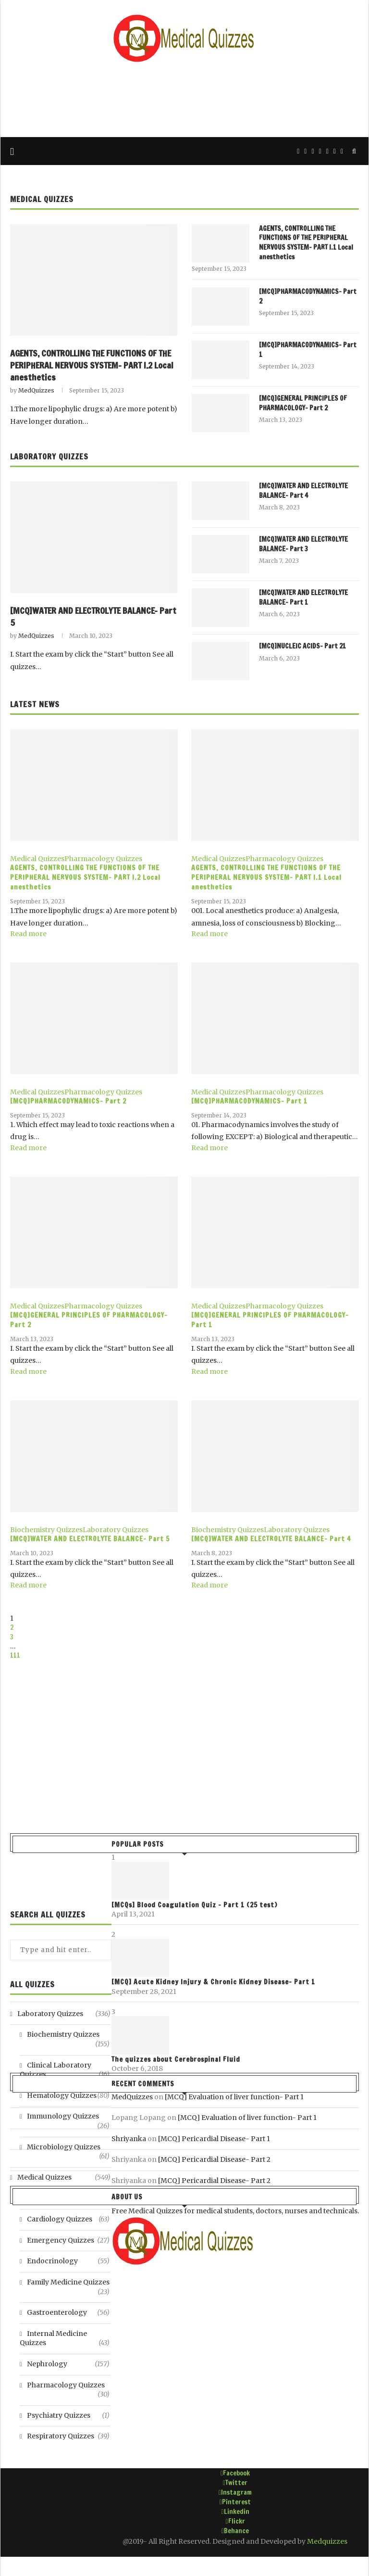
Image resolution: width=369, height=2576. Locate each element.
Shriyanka (128, 2138)
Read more (28, 933)
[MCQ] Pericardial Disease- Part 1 (214, 2138)
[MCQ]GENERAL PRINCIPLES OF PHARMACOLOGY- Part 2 (303, 403)
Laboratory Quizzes (49, 456)
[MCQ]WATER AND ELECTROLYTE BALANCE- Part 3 (303, 544)
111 (15, 1655)
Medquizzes (327, 2541)
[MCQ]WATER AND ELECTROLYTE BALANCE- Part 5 (93, 617)
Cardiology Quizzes (68, 2219)
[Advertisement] (184, 98)
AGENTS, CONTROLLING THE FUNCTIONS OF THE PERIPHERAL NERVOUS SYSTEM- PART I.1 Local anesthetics (306, 243)
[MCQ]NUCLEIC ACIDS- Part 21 (302, 646)
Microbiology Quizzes (68, 2147)
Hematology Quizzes (68, 2096)
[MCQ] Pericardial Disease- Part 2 (214, 2159)
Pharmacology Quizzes (103, 858)
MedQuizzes (36, 390)
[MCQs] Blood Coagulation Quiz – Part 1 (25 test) (194, 1905)
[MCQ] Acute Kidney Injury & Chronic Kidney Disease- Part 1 (213, 1982)
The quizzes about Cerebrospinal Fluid (175, 2059)
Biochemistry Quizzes (46, 1529)
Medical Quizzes (42, 199)
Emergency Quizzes (68, 2241)
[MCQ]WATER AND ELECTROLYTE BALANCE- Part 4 (303, 491)
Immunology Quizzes (68, 2116)
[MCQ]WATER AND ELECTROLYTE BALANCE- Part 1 (303, 597)
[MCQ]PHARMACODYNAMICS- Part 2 (308, 296)
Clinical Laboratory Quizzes (65, 2070)
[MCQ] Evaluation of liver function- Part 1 (234, 2097)
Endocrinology (68, 2261)
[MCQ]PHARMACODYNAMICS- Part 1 (308, 350)
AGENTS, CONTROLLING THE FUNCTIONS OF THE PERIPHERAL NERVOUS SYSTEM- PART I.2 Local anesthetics (91, 365)
